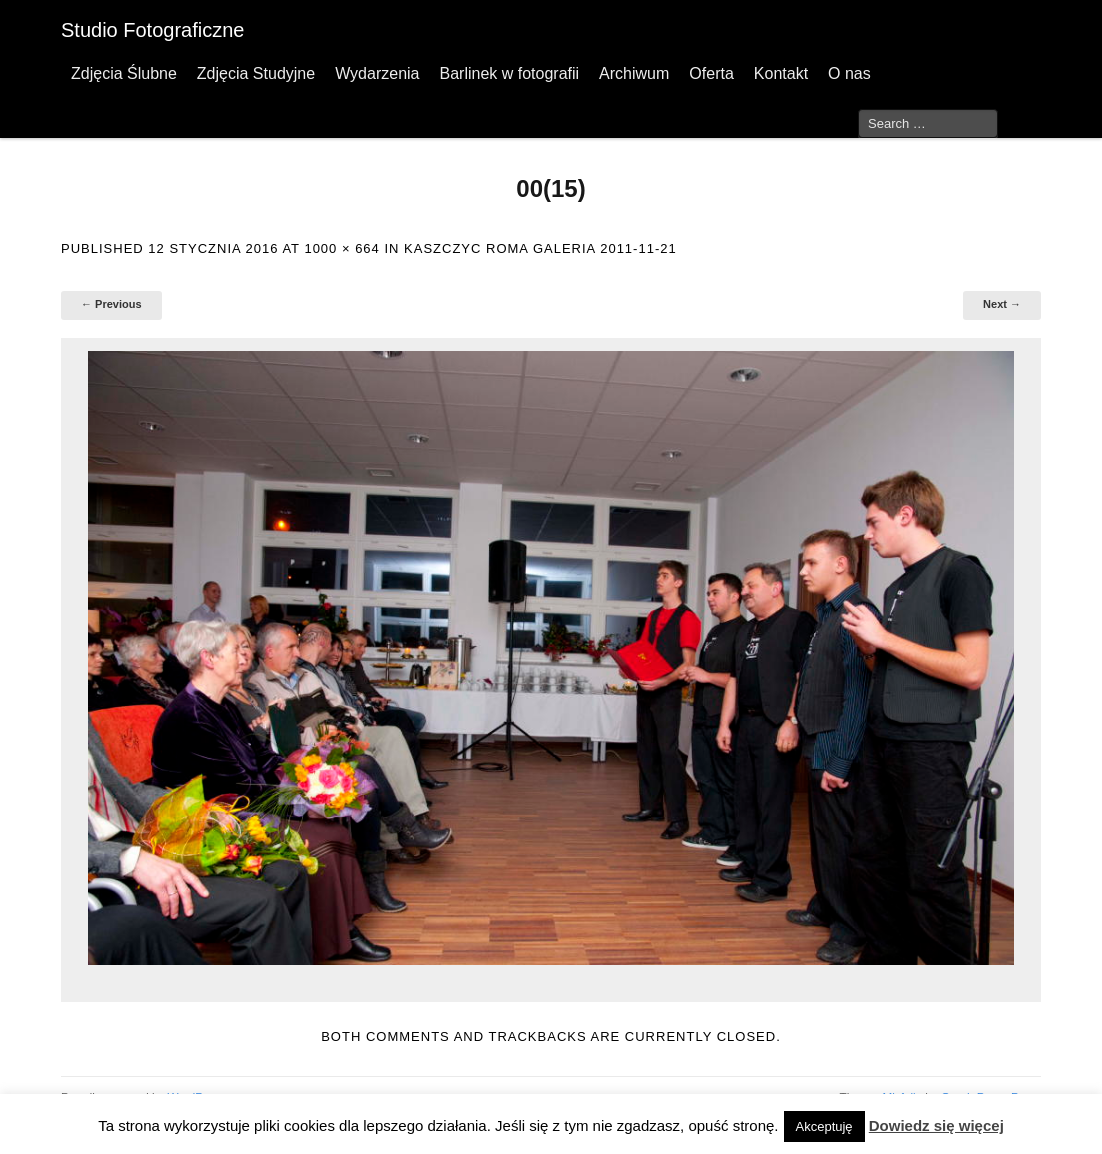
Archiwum (634, 73)
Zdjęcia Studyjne (256, 73)
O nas (849, 73)
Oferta (711, 73)
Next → (1002, 304)
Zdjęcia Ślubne (124, 73)
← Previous (111, 304)
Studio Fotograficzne (152, 30)
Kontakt (781, 73)
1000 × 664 (341, 248)
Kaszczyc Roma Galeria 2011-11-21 (540, 248)
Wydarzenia (377, 73)
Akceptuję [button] (824, 1126)
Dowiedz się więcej (936, 1125)
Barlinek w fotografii (509, 73)
